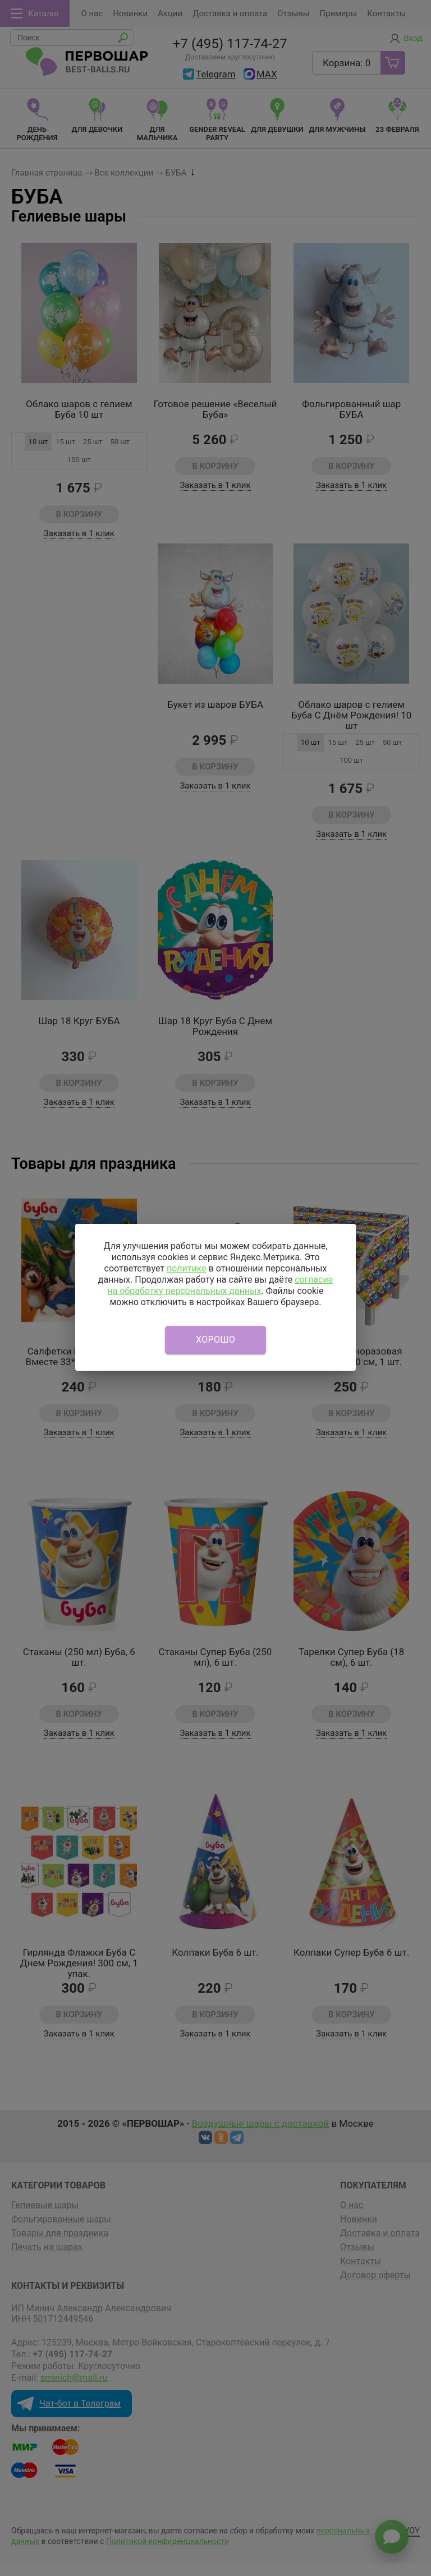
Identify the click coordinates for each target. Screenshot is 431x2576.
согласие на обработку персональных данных (220, 1285)
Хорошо (215, 1339)
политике (187, 1268)
